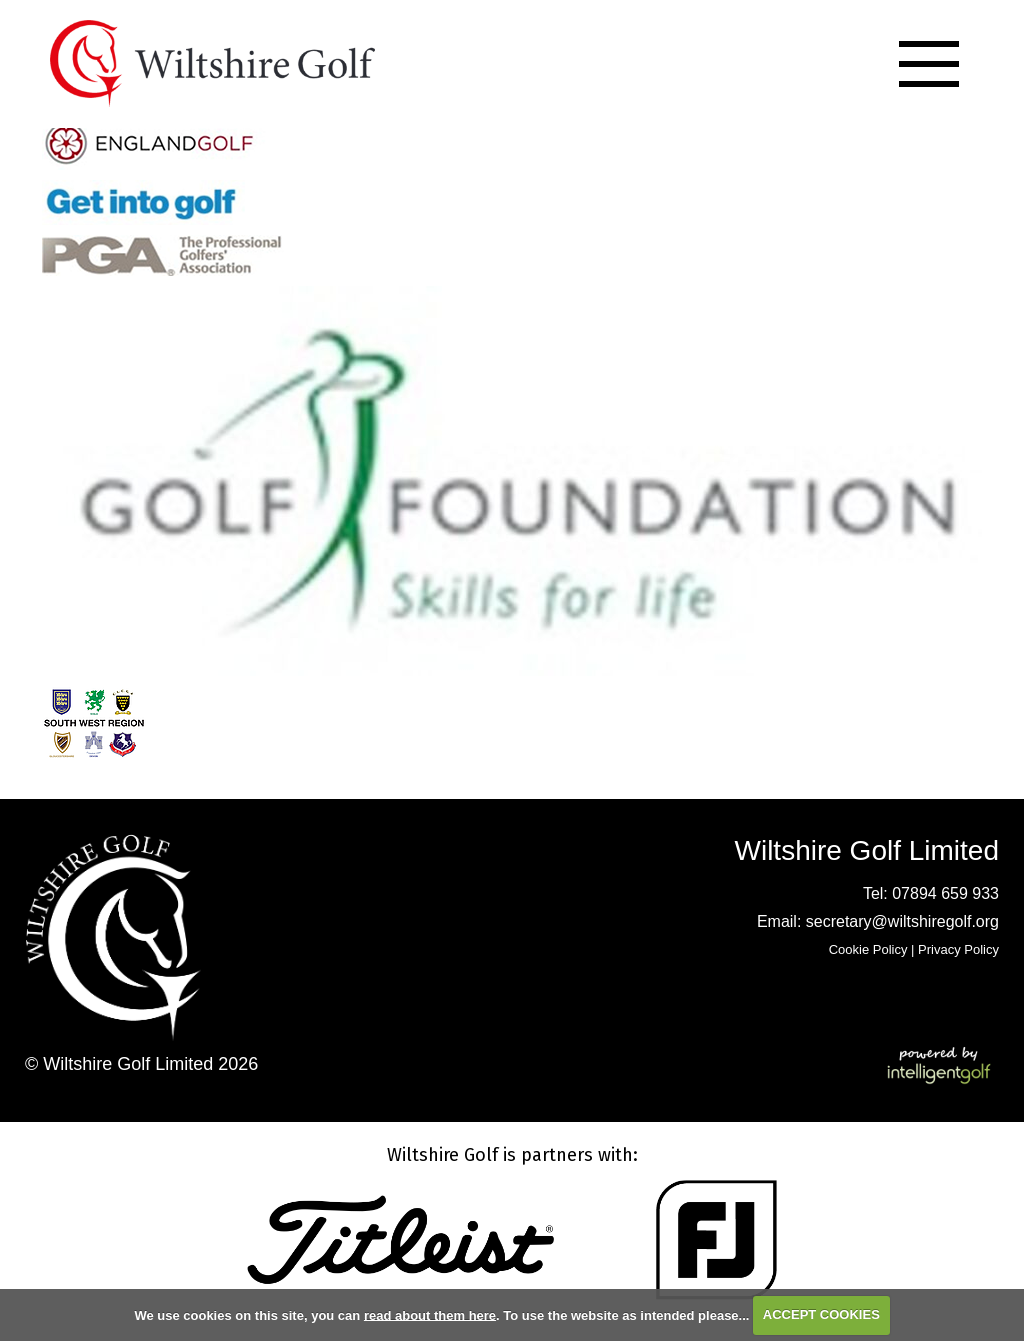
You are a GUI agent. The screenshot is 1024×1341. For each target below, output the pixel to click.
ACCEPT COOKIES (821, 1314)
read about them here (430, 1314)
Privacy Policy (958, 949)
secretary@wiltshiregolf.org (902, 921)
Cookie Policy (868, 949)
